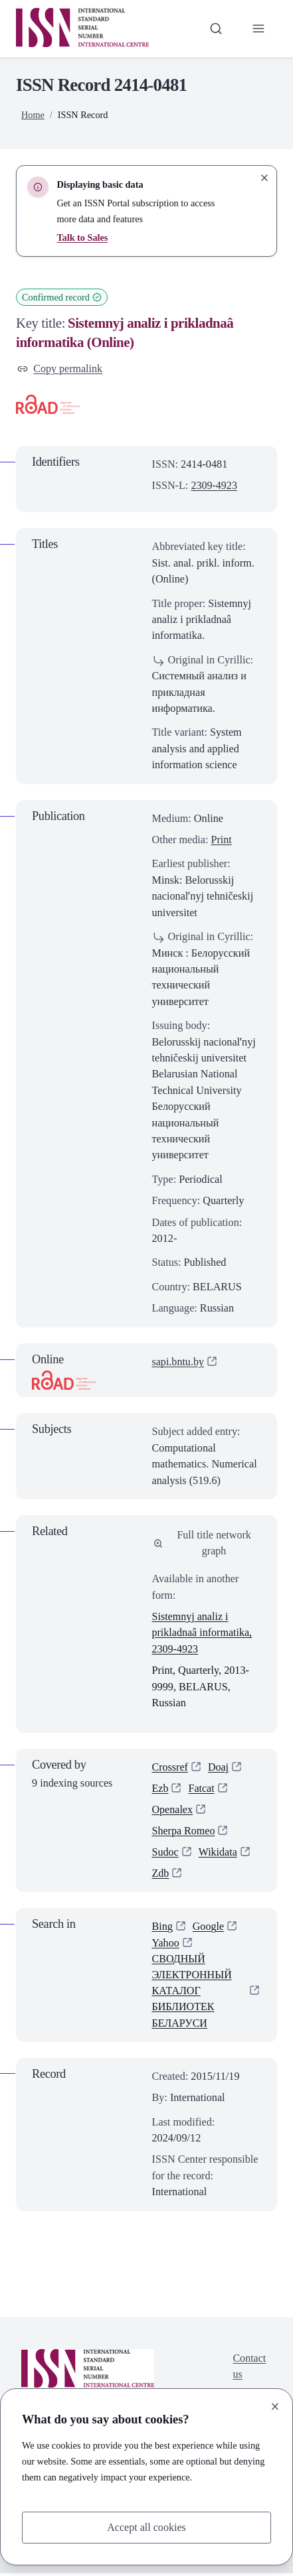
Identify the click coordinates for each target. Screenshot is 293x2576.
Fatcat (202, 1789)
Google (209, 1928)
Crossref (170, 1767)
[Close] (275, 2406)
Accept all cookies (147, 2528)
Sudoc (165, 1854)
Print (221, 840)
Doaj (218, 1767)
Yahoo (166, 1944)
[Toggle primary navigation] (258, 28)
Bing (162, 1928)
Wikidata (218, 1854)
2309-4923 (214, 486)
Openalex (172, 1810)
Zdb (160, 1875)
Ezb (160, 1789)
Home (33, 114)
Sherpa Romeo (184, 1832)
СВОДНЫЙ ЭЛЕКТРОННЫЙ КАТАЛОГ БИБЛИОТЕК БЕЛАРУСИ (192, 1993)
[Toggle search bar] (215, 28)
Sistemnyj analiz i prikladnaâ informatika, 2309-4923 (202, 1633)
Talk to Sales (82, 237)
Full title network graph (202, 1543)
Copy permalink (60, 369)
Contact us (249, 2368)
